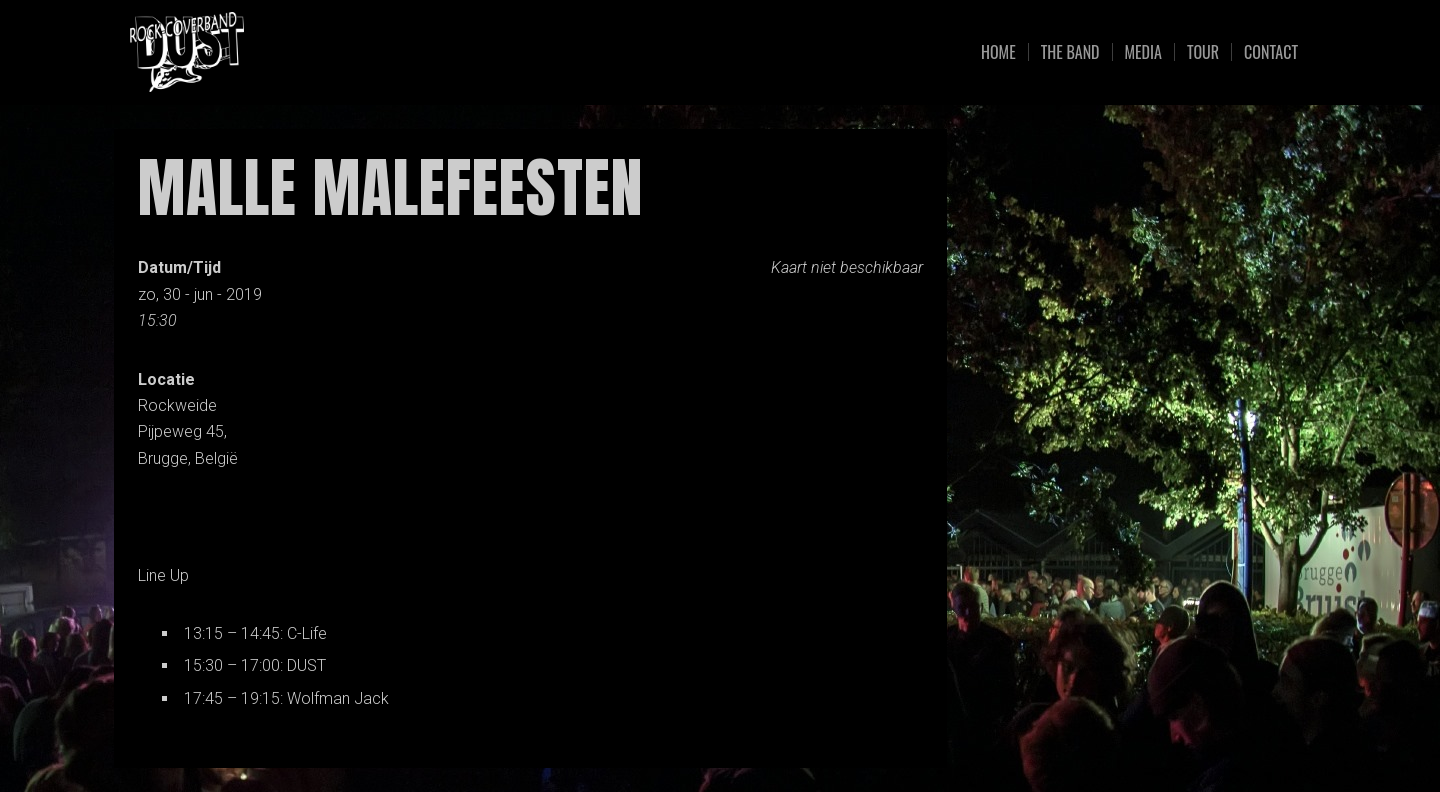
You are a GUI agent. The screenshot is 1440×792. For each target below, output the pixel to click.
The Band (1070, 52)
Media (1143, 52)
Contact (1271, 52)
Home (998, 52)
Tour (1203, 52)
